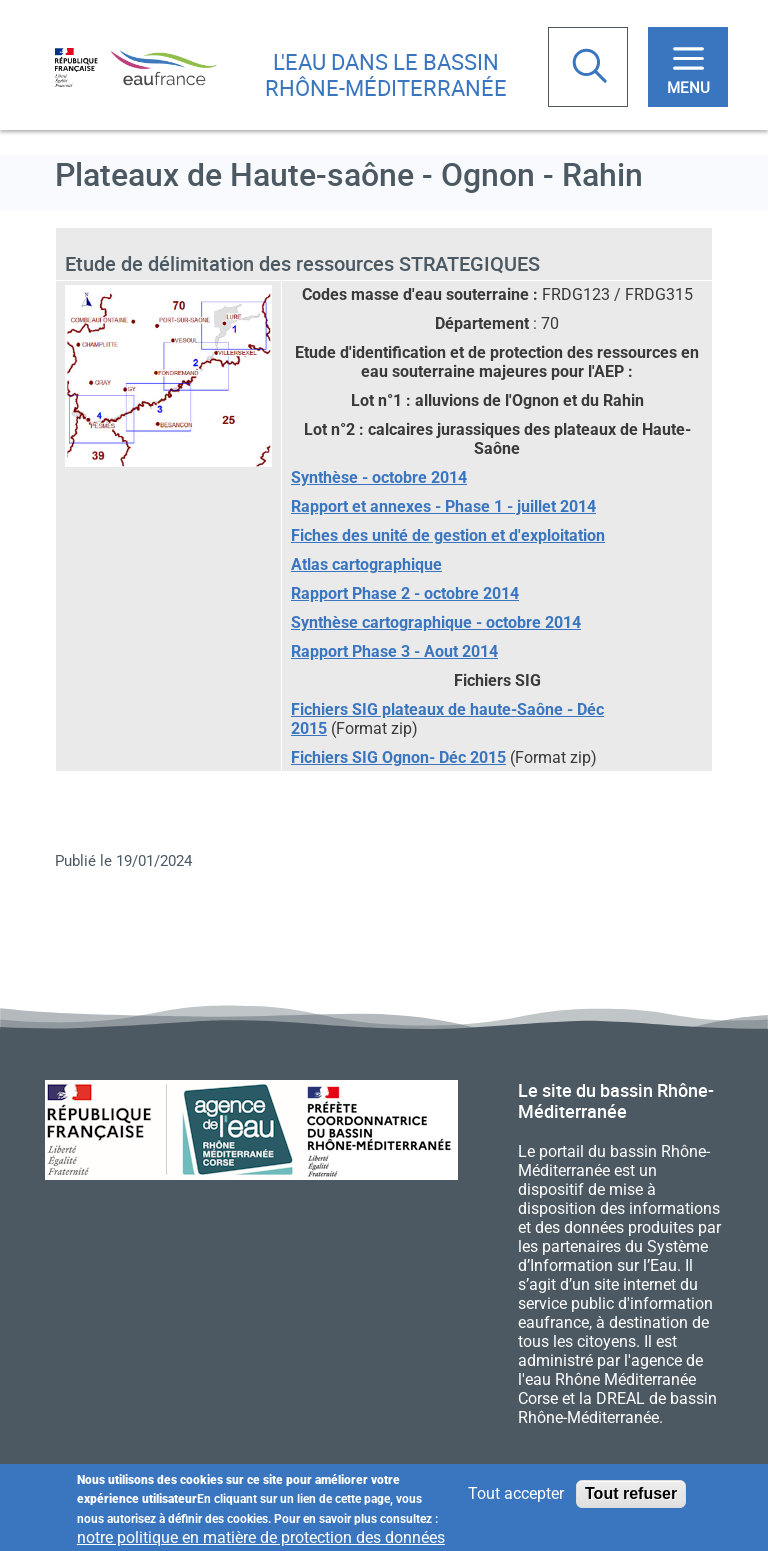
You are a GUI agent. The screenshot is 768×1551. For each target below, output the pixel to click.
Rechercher (592, 68)
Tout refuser (631, 1494)
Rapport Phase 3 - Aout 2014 (394, 651)
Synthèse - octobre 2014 (379, 477)
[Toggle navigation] (688, 67)
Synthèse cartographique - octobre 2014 (436, 622)
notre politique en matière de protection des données (261, 1538)
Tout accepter (516, 1494)
